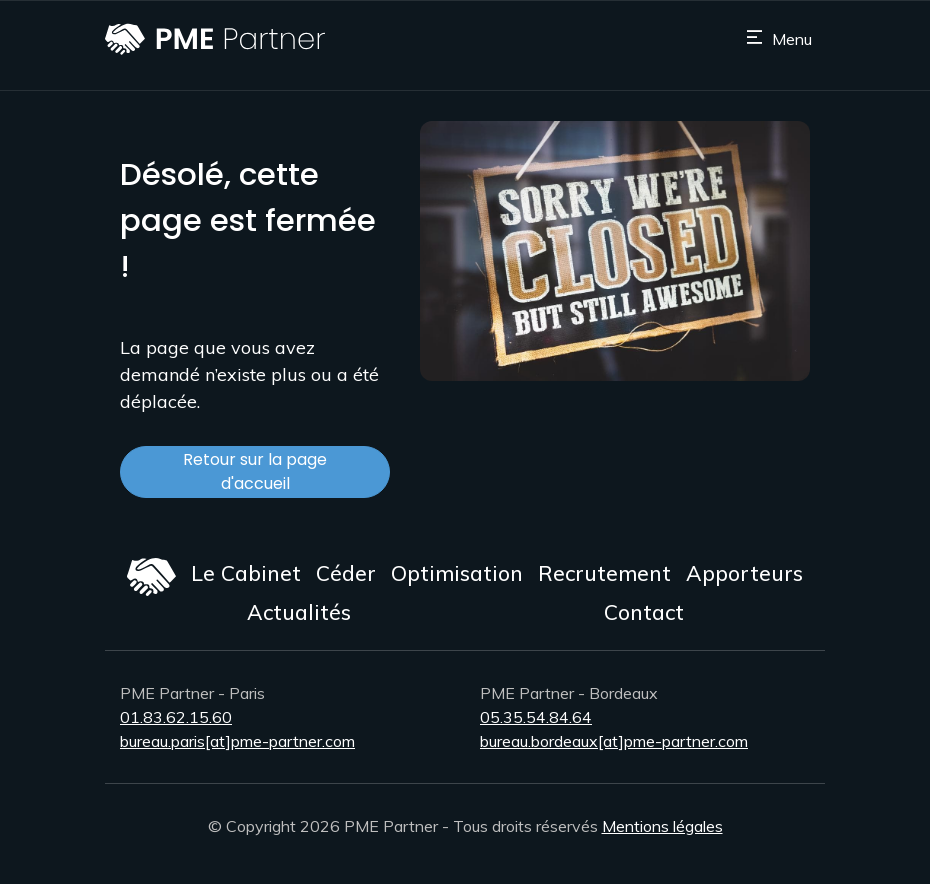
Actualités (299, 612)
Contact (644, 612)
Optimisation (457, 573)
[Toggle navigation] (779, 39)
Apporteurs (744, 573)
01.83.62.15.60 (176, 717)
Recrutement (604, 573)
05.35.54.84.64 (536, 717)
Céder (346, 573)
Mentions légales (662, 826)
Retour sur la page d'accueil (255, 471)
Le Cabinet (246, 573)
